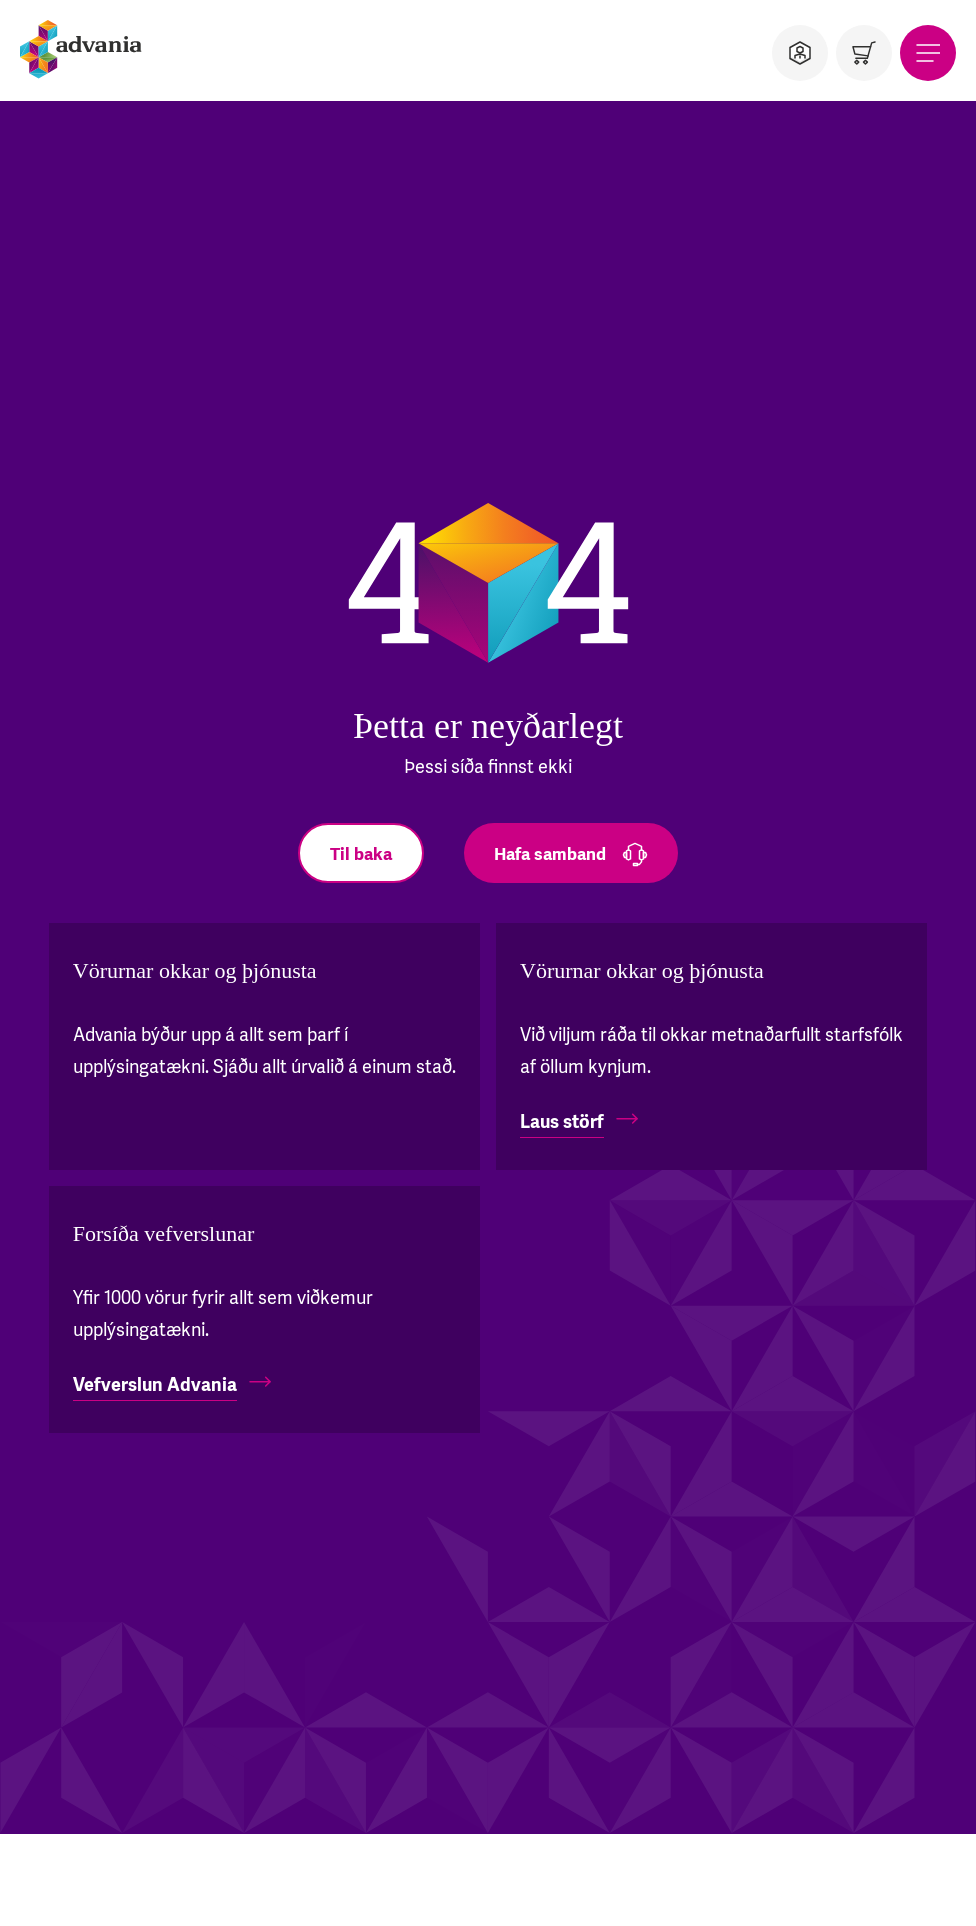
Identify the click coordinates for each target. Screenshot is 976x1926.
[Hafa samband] (571, 853)
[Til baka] (361, 853)
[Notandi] (800, 53)
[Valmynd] (928, 53)
